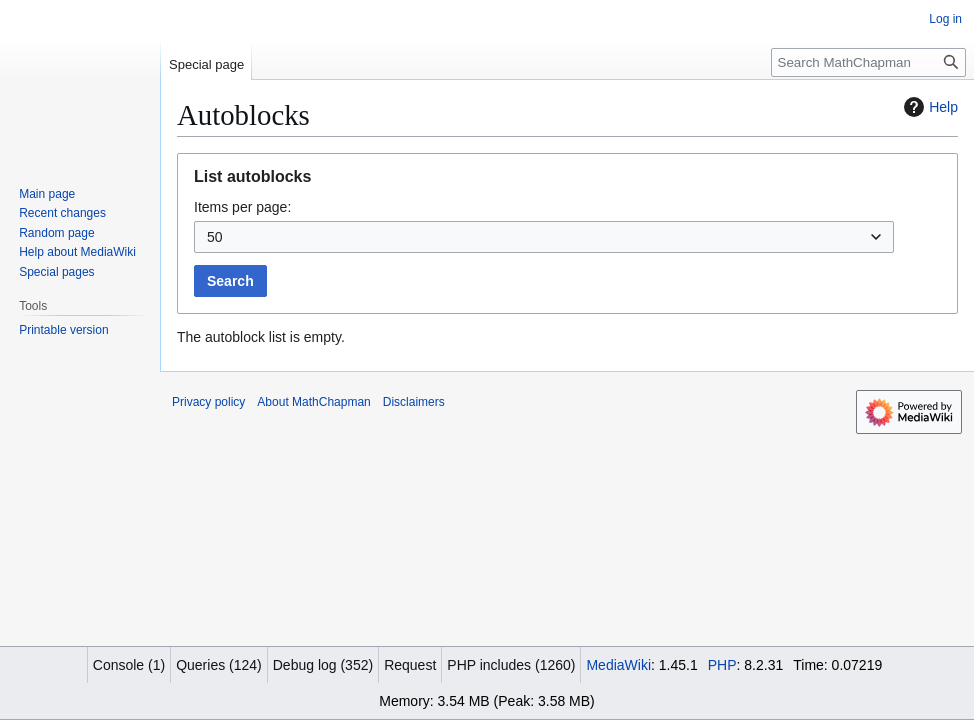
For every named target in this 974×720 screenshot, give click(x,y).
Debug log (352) (323, 665)
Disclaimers (414, 402)
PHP (722, 665)
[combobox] (544, 237)
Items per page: (242, 207)
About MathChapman (313, 402)
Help (928, 107)
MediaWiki (618, 665)
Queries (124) (219, 665)
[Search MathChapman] (868, 62)
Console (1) (129, 665)
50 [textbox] (215, 237)
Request (410, 665)
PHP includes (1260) (511, 665)
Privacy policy (208, 402)
